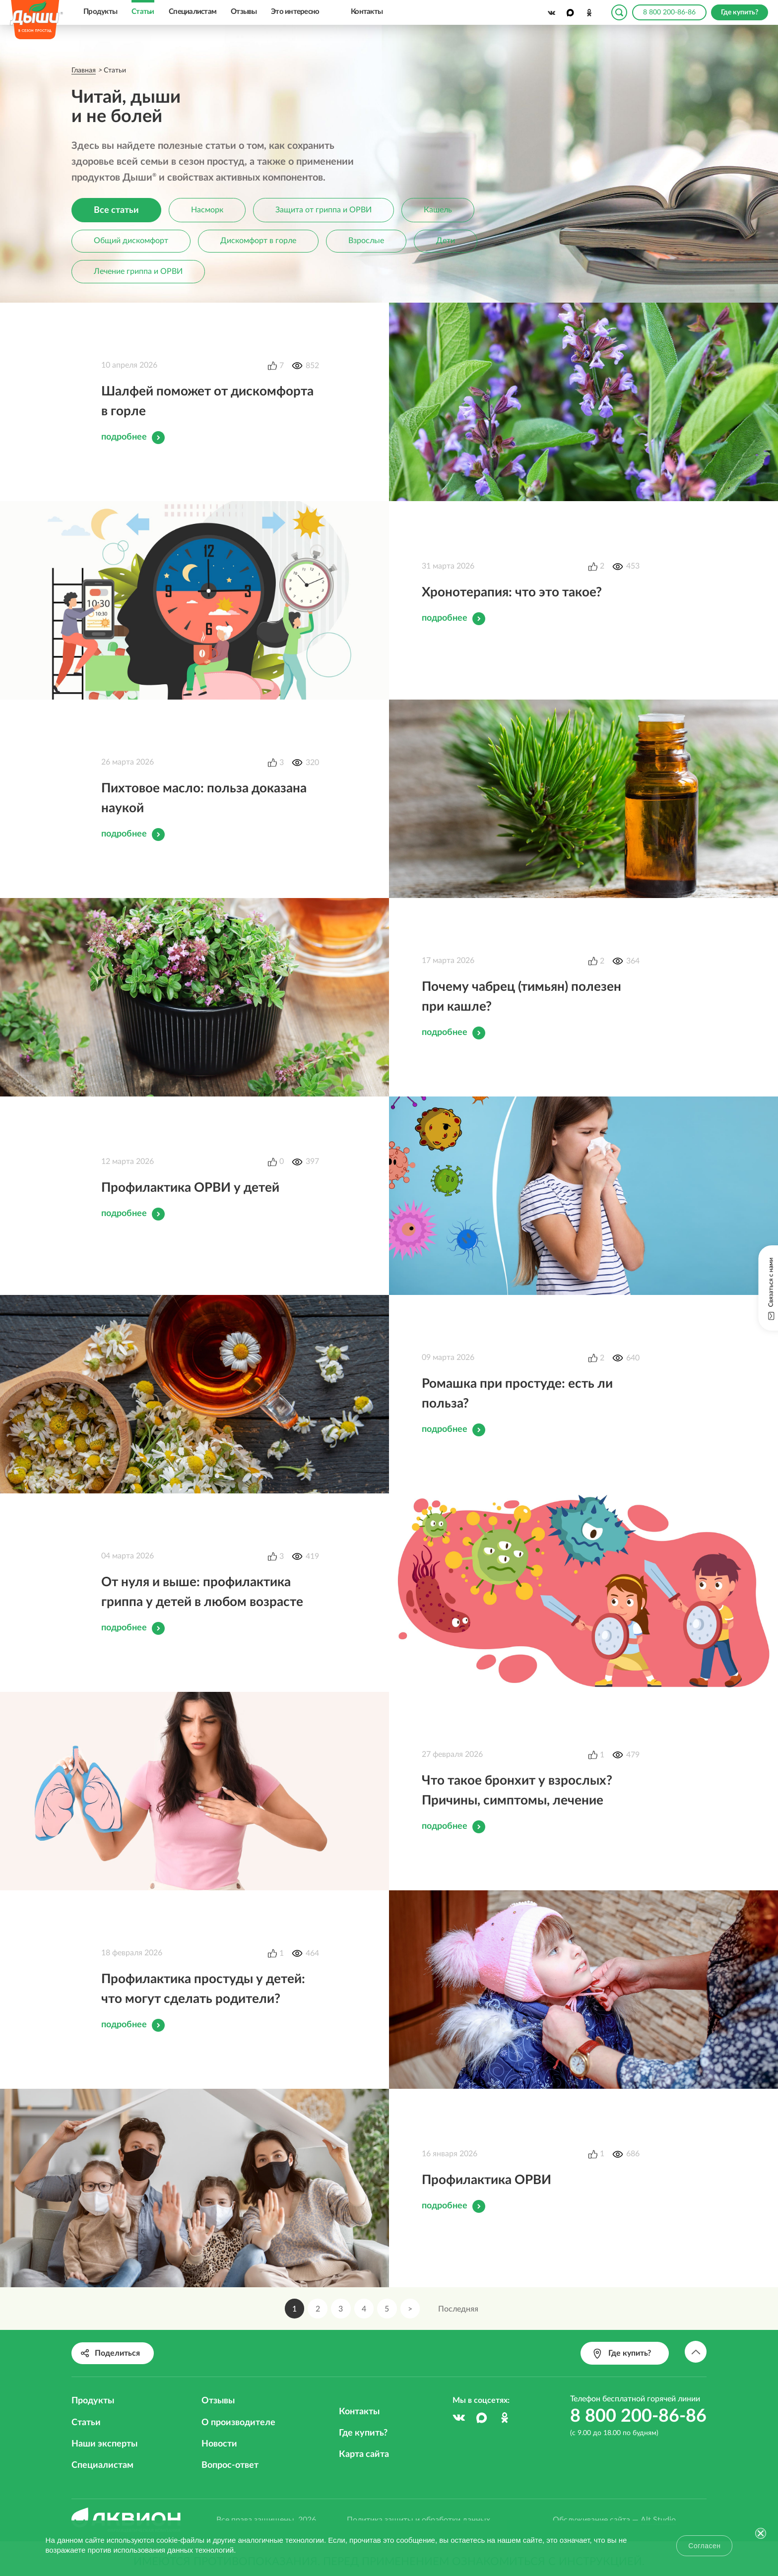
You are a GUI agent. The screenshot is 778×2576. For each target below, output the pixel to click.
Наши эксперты (104, 2444)
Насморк (209, 210)
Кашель (441, 210)
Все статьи (116, 210)
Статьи (142, 11)
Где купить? (363, 2433)
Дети (449, 242)
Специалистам (192, 11)
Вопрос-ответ (230, 2465)
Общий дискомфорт (131, 242)
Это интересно (295, 11)
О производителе (238, 2422)
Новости (219, 2444)
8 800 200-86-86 (669, 12)
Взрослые (369, 242)
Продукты (100, 11)
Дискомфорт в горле (260, 242)
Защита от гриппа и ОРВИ (326, 210)
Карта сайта (364, 2454)
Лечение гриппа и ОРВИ (138, 272)
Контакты (367, 11)
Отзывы (244, 11)
